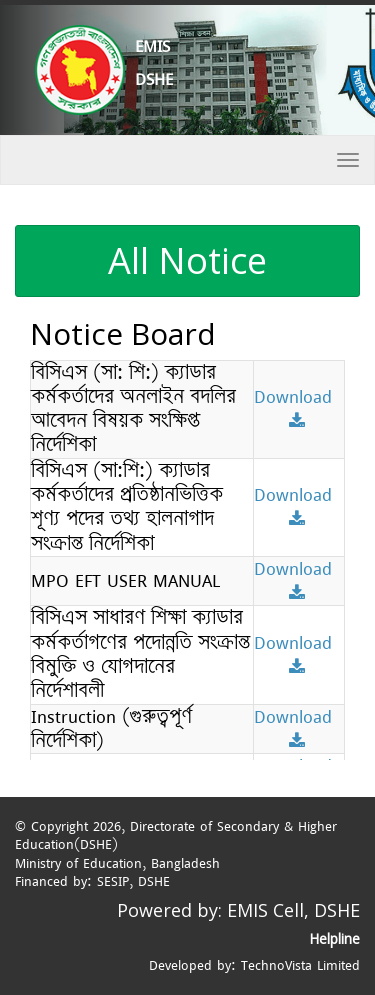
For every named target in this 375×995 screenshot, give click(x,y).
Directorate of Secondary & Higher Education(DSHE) (176, 835)
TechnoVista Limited (300, 965)
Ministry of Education (78, 863)
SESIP (113, 881)
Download (299, 406)
